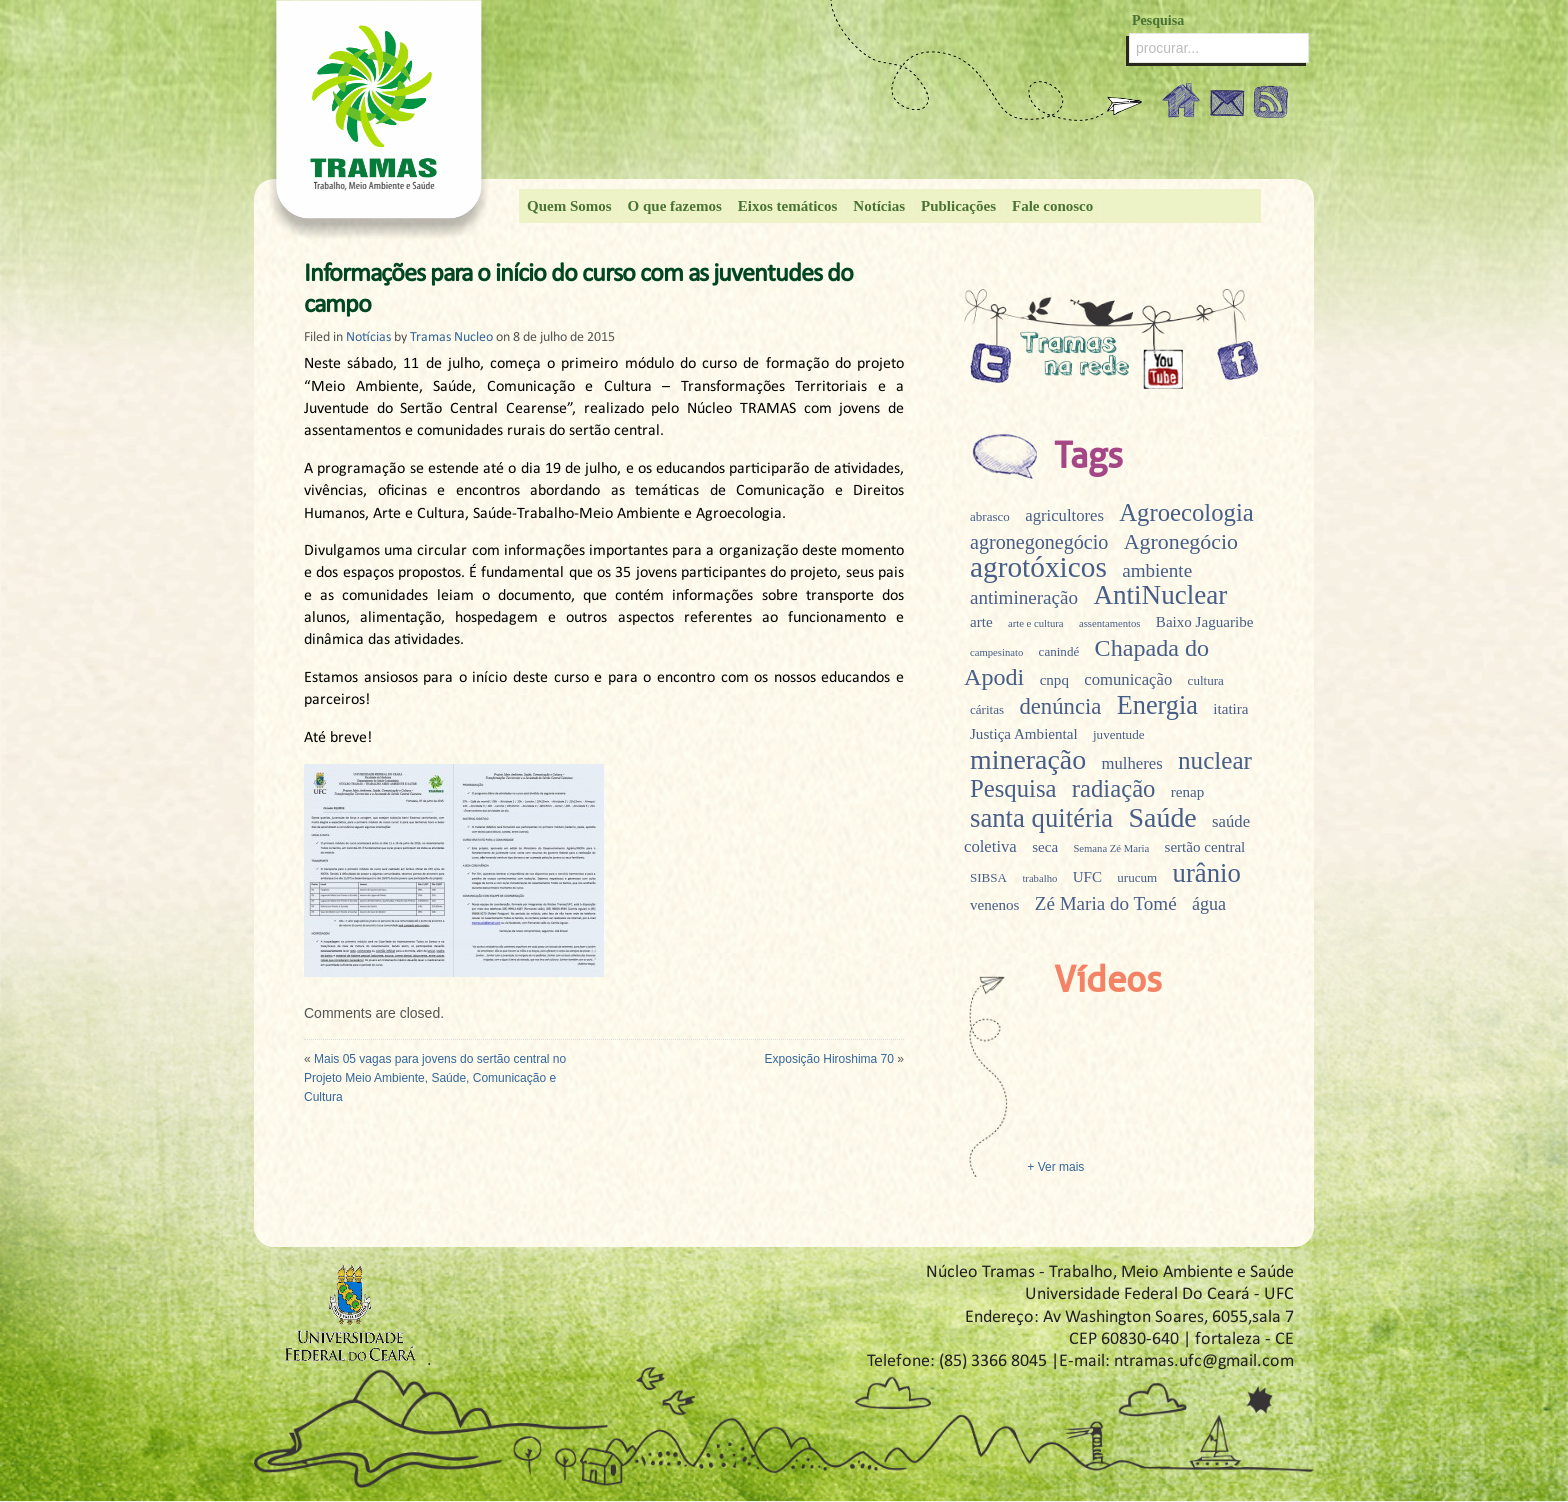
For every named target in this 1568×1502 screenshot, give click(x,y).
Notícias (879, 206)
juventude (1119, 734)
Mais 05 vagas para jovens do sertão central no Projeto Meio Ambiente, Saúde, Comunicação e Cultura (435, 1077)
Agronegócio (1181, 541)
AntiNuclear (1160, 595)
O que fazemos (675, 206)
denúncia (1060, 706)
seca (1045, 847)
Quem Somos (569, 206)
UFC (1087, 877)
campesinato (996, 652)
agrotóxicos (1038, 567)
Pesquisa (1013, 788)
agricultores (1064, 515)
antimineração (1024, 597)
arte (981, 622)
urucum (1137, 877)
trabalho (1039, 878)
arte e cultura (1036, 623)
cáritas (987, 709)
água (1209, 904)
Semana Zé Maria (1111, 848)
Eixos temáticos (788, 206)
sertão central (1205, 847)
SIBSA (988, 877)
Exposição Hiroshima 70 (829, 1059)
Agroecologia (1186, 512)
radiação (1114, 788)
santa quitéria (1041, 818)
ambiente (1157, 570)
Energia (1157, 705)
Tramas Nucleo (451, 337)
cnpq (1054, 680)
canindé (1059, 651)
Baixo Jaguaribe (1205, 622)
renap (1187, 792)
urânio (1207, 873)
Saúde (1163, 817)
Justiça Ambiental (1024, 734)
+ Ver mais (1054, 1167)
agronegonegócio (1039, 542)
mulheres (1132, 763)
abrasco (990, 516)
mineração (1028, 759)
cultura (1206, 680)
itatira (1230, 709)
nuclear (1215, 760)
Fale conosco (1052, 206)
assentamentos (1110, 623)
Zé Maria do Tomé (1106, 903)
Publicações (958, 206)
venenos (994, 905)
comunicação (1128, 679)
